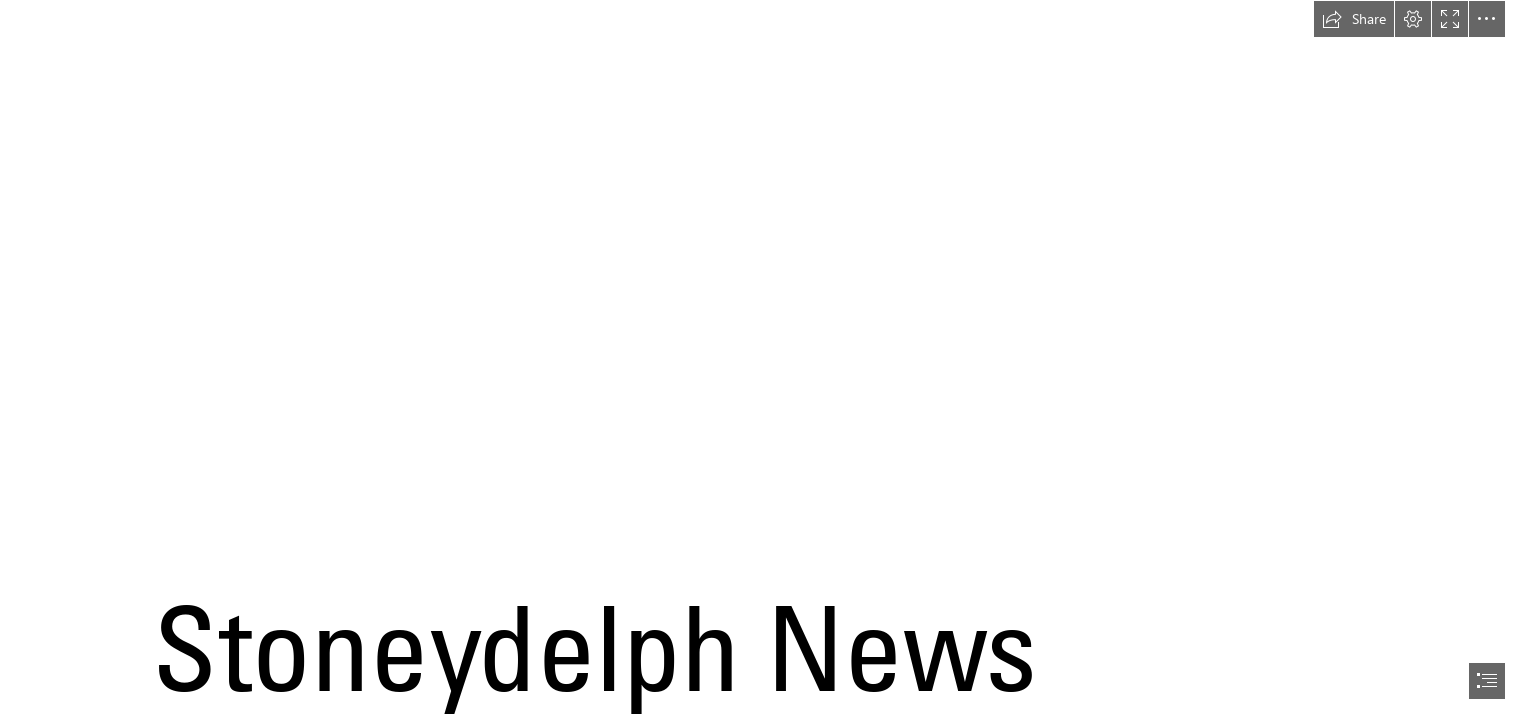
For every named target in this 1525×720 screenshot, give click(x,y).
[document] (762, 360)
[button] (1354, 19)
